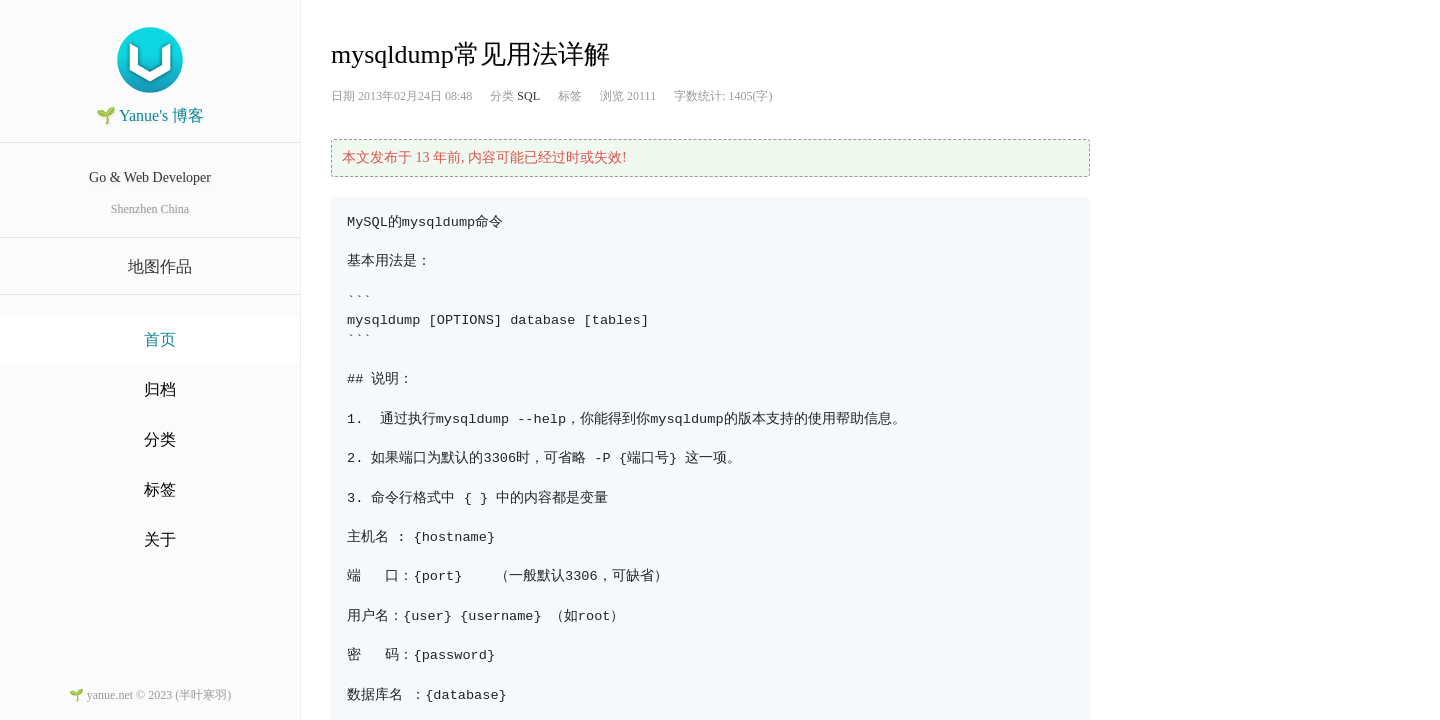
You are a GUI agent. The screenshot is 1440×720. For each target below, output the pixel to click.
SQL (528, 96)
